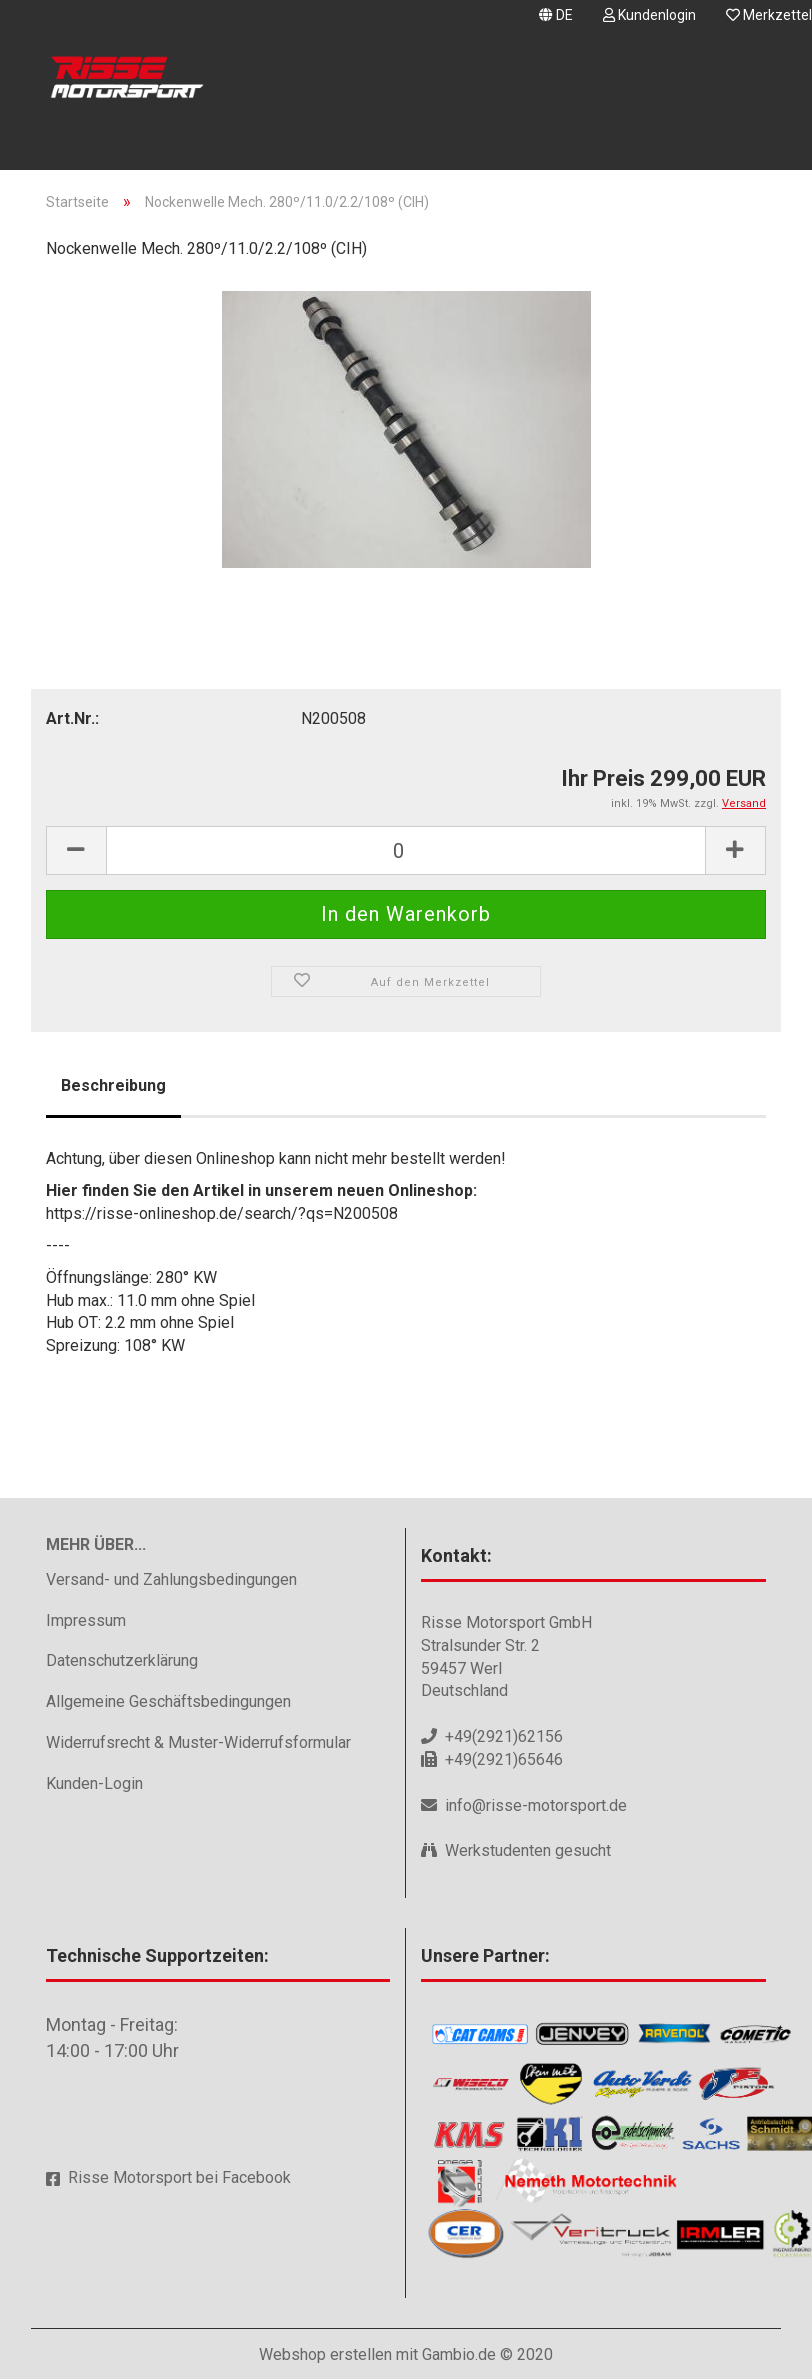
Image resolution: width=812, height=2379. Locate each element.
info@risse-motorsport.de (536, 1805)
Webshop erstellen (325, 2354)
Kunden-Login (94, 1783)
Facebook (256, 2177)
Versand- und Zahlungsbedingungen (171, 1579)
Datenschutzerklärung (122, 1660)
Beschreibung (113, 1085)
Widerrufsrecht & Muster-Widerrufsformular (198, 1742)
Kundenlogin (649, 15)
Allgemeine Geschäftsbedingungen (168, 1701)
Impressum (86, 1620)
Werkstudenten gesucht (528, 1850)
